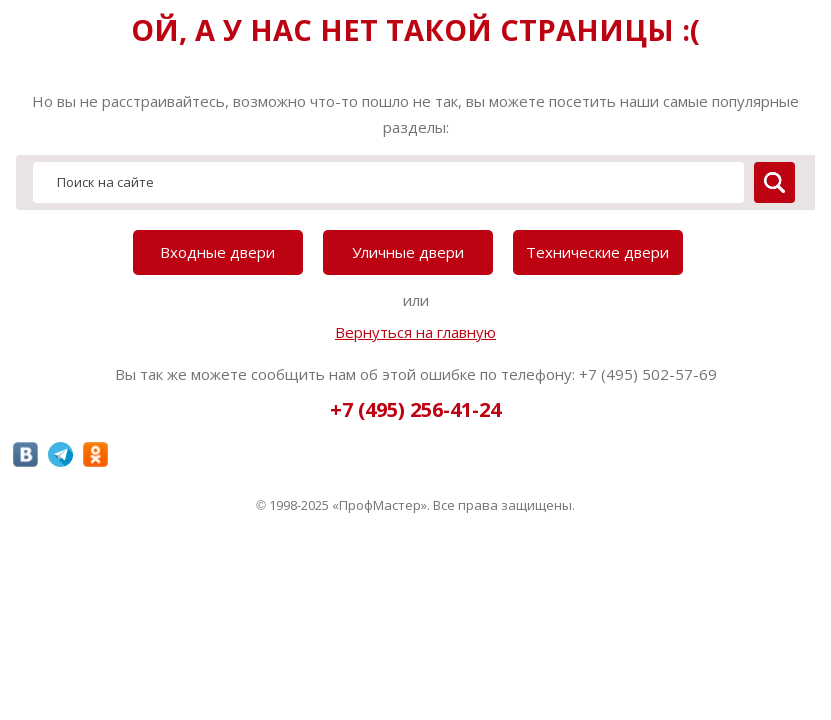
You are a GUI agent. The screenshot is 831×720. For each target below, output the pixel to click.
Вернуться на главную (415, 332)
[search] (774, 182)
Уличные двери (408, 252)
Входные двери (217, 252)
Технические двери (597, 252)
